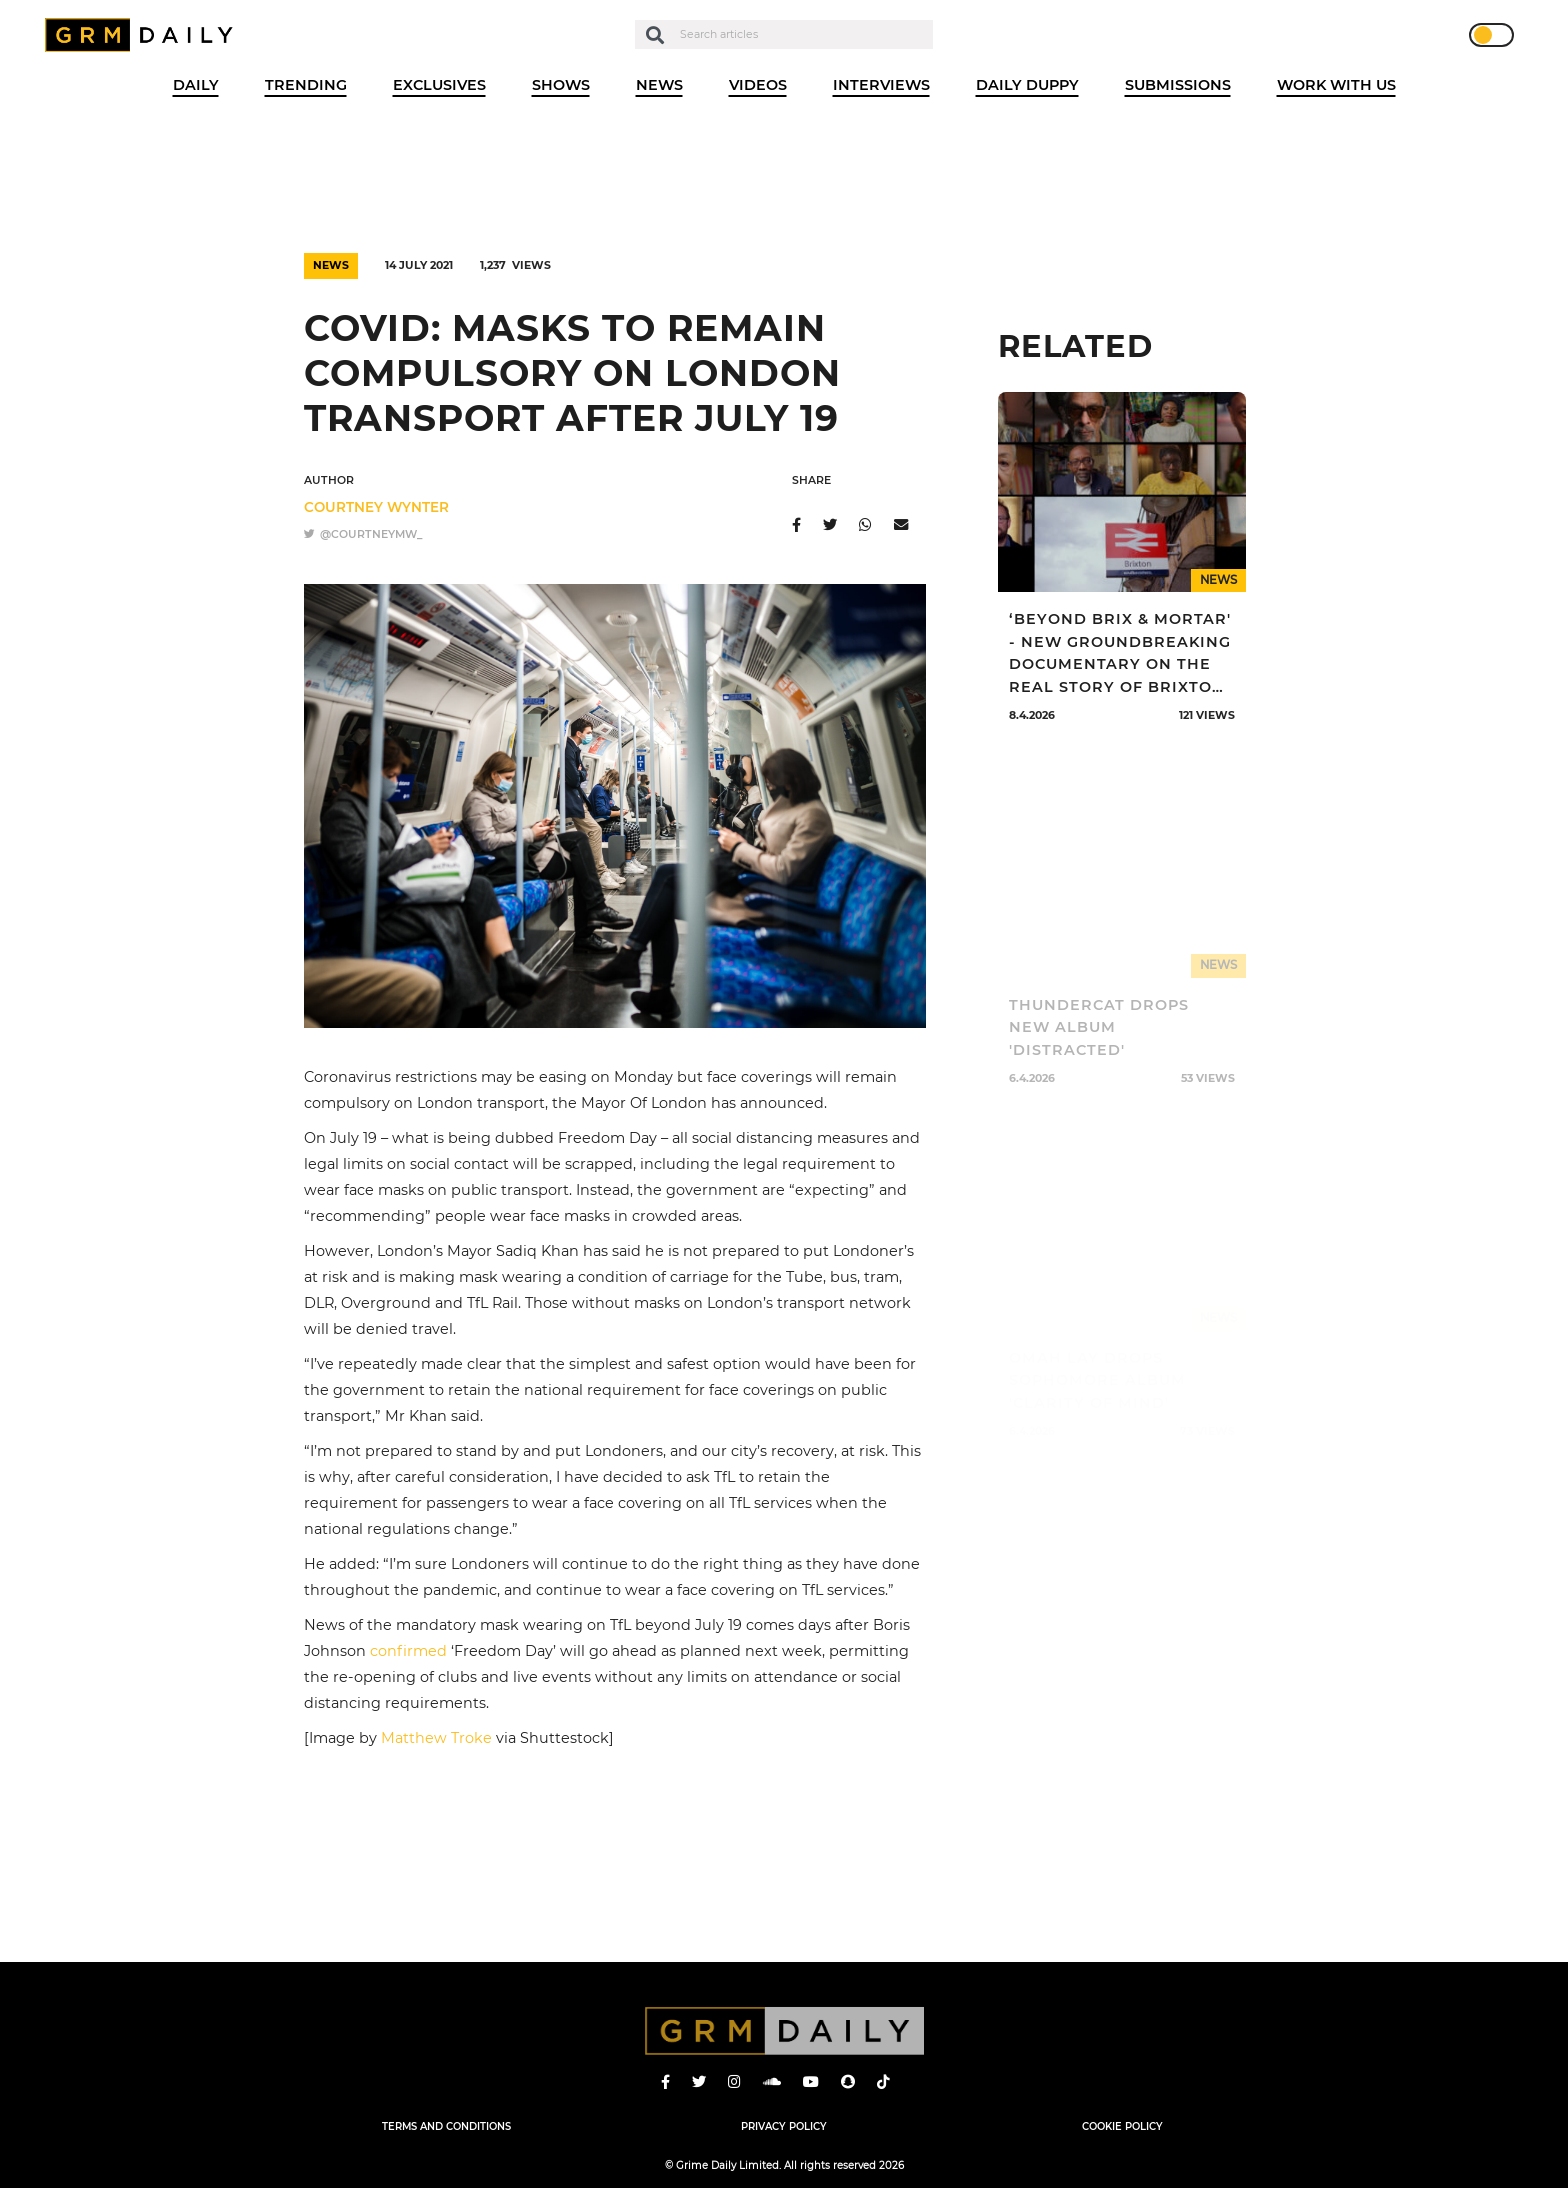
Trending (306, 85)
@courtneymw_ (363, 534)
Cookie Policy (1122, 2126)
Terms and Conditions (446, 2126)
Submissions (1178, 85)
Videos (758, 85)
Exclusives (439, 85)
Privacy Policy (784, 2126)
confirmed (408, 1651)
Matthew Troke (436, 1738)
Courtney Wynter (376, 507)
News (659, 85)
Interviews (881, 85)
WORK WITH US (1336, 85)
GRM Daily (144, 35)
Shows (561, 85)
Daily (196, 85)
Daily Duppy (1027, 85)
